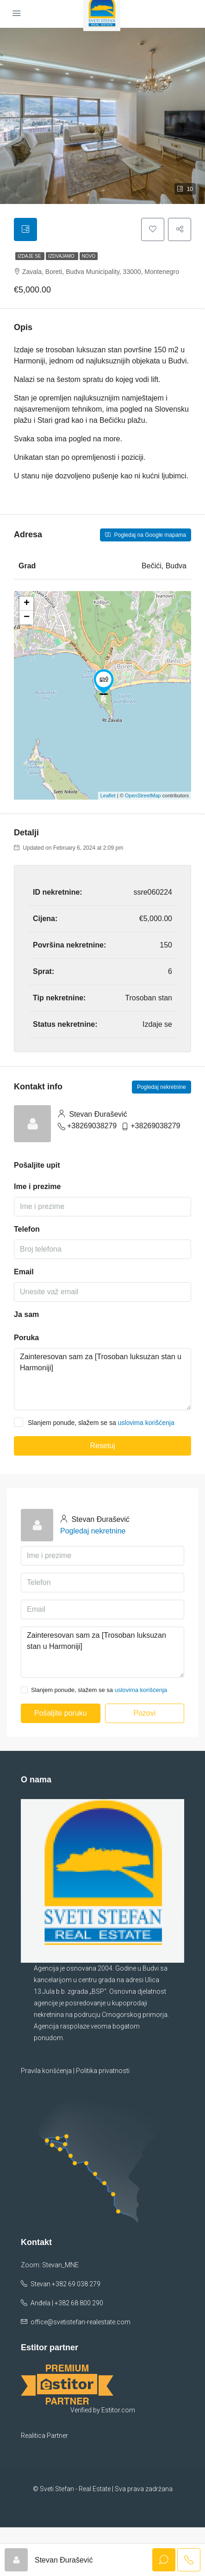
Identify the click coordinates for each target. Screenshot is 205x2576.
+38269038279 (92, 1126)
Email (24, 1272)
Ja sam (26, 1314)
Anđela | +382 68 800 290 (67, 2298)
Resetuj (102, 1446)
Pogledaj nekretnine (161, 1087)
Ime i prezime (37, 1186)
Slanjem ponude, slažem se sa (94, 1422)
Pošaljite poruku (60, 1713)
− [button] (27, 617)
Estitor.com (118, 2458)
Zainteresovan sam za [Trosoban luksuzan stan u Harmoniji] (102, 1379)
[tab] (25, 229)
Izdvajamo (61, 256)
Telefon (27, 1229)
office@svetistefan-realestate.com (80, 2318)
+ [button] (27, 604)
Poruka (26, 1338)
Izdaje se (30, 256)
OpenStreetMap (143, 795)
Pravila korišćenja (46, 2070)
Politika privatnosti (103, 2070)
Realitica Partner (44, 2484)
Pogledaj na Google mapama (145, 535)
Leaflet (108, 795)
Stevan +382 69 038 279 (65, 2279)
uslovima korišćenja (146, 1422)
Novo (88, 256)
